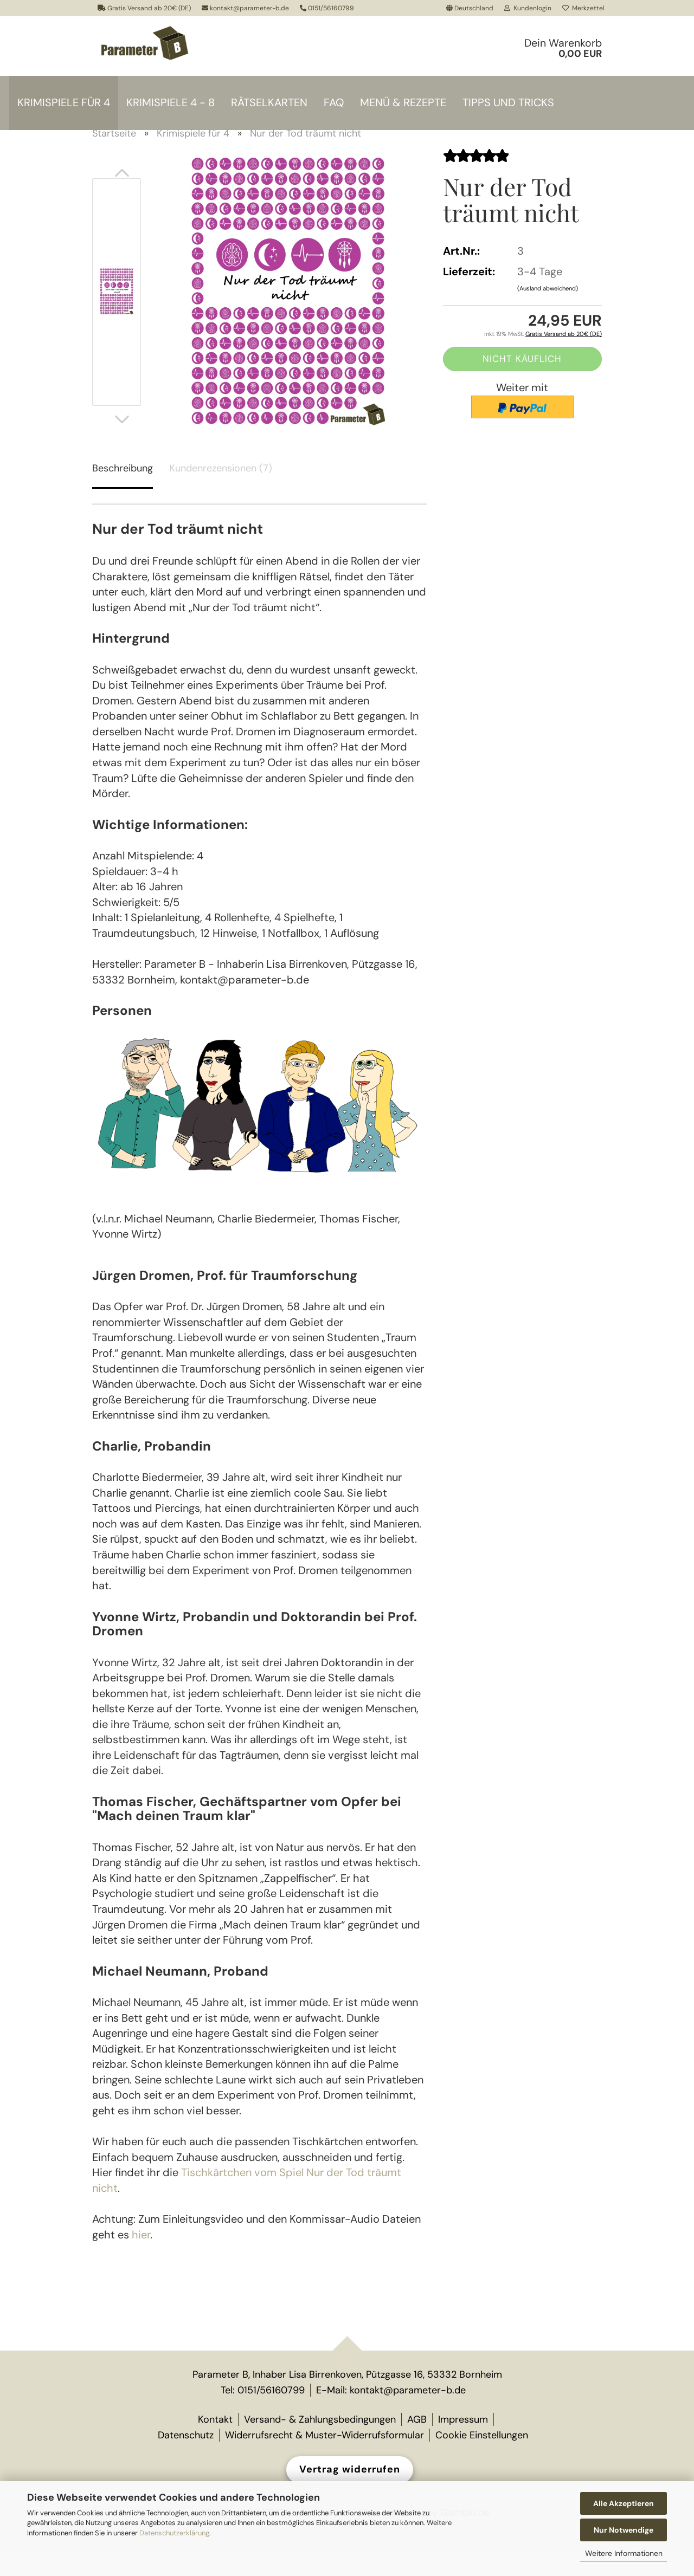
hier (141, 2260)
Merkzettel (583, 8)
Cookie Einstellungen (481, 2460)
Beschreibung (122, 493)
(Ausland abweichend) (547, 314)
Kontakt (215, 2444)
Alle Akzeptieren (623, 2503)
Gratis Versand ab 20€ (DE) (144, 8)
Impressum (463, 2444)
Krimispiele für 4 (63, 102)
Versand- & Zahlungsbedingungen (320, 2444)
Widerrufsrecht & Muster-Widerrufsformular (324, 2460)
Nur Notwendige (623, 2530)
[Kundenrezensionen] (475, 181)
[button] (470, 8)
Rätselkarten (269, 102)
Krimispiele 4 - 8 (170, 102)
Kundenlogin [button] (527, 8)
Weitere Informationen (624, 2553)
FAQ (334, 102)
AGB (417, 2444)
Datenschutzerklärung (174, 2533)
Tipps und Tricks (508, 102)
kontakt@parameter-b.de (245, 8)
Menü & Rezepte (403, 102)
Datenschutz (186, 2460)
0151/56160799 (327, 8)
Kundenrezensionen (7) (220, 493)
